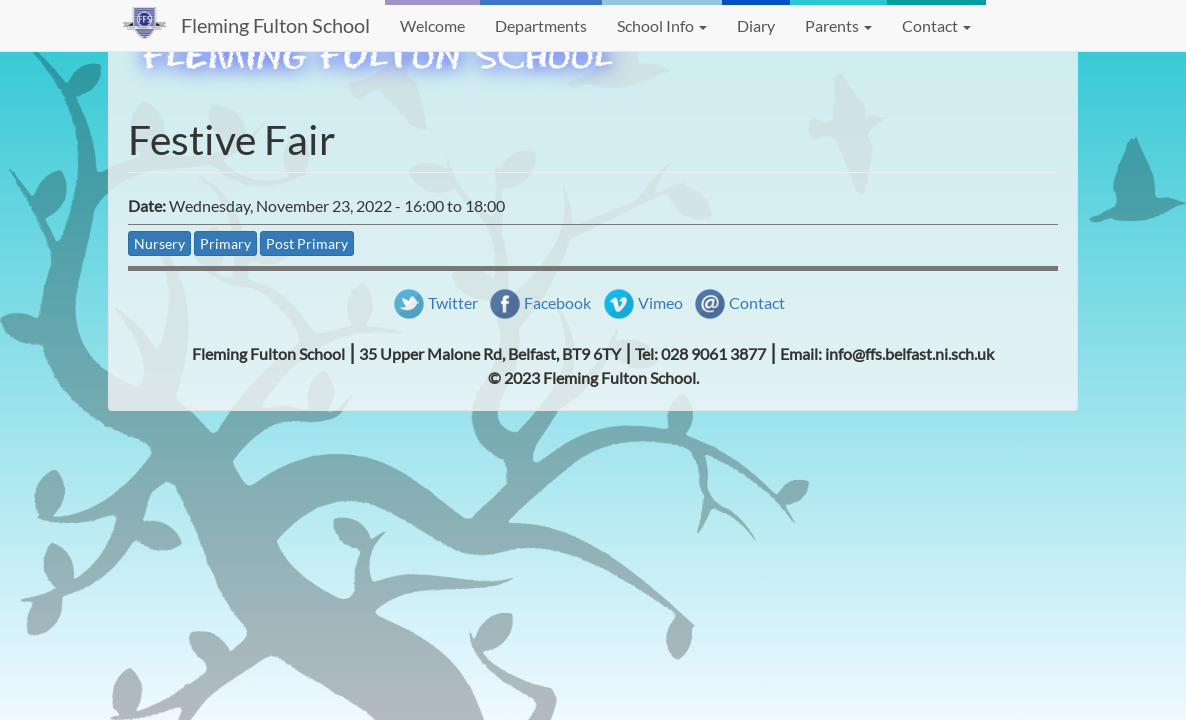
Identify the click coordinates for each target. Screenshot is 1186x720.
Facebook (557, 302)
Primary (225, 243)
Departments (541, 25)
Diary (756, 25)
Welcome (432, 25)
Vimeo (660, 302)
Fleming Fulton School (275, 25)
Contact (936, 25)
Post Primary (307, 243)
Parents (838, 25)
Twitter (453, 302)
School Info (662, 25)
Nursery (159, 243)
